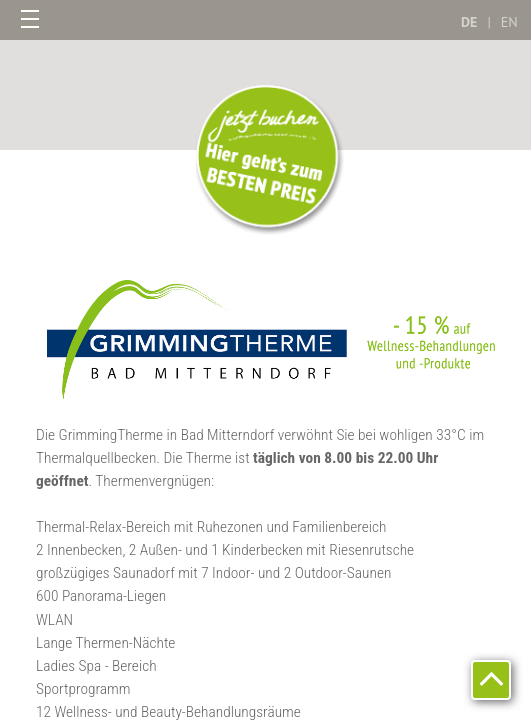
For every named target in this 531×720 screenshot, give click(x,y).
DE (469, 22)
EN (509, 22)
